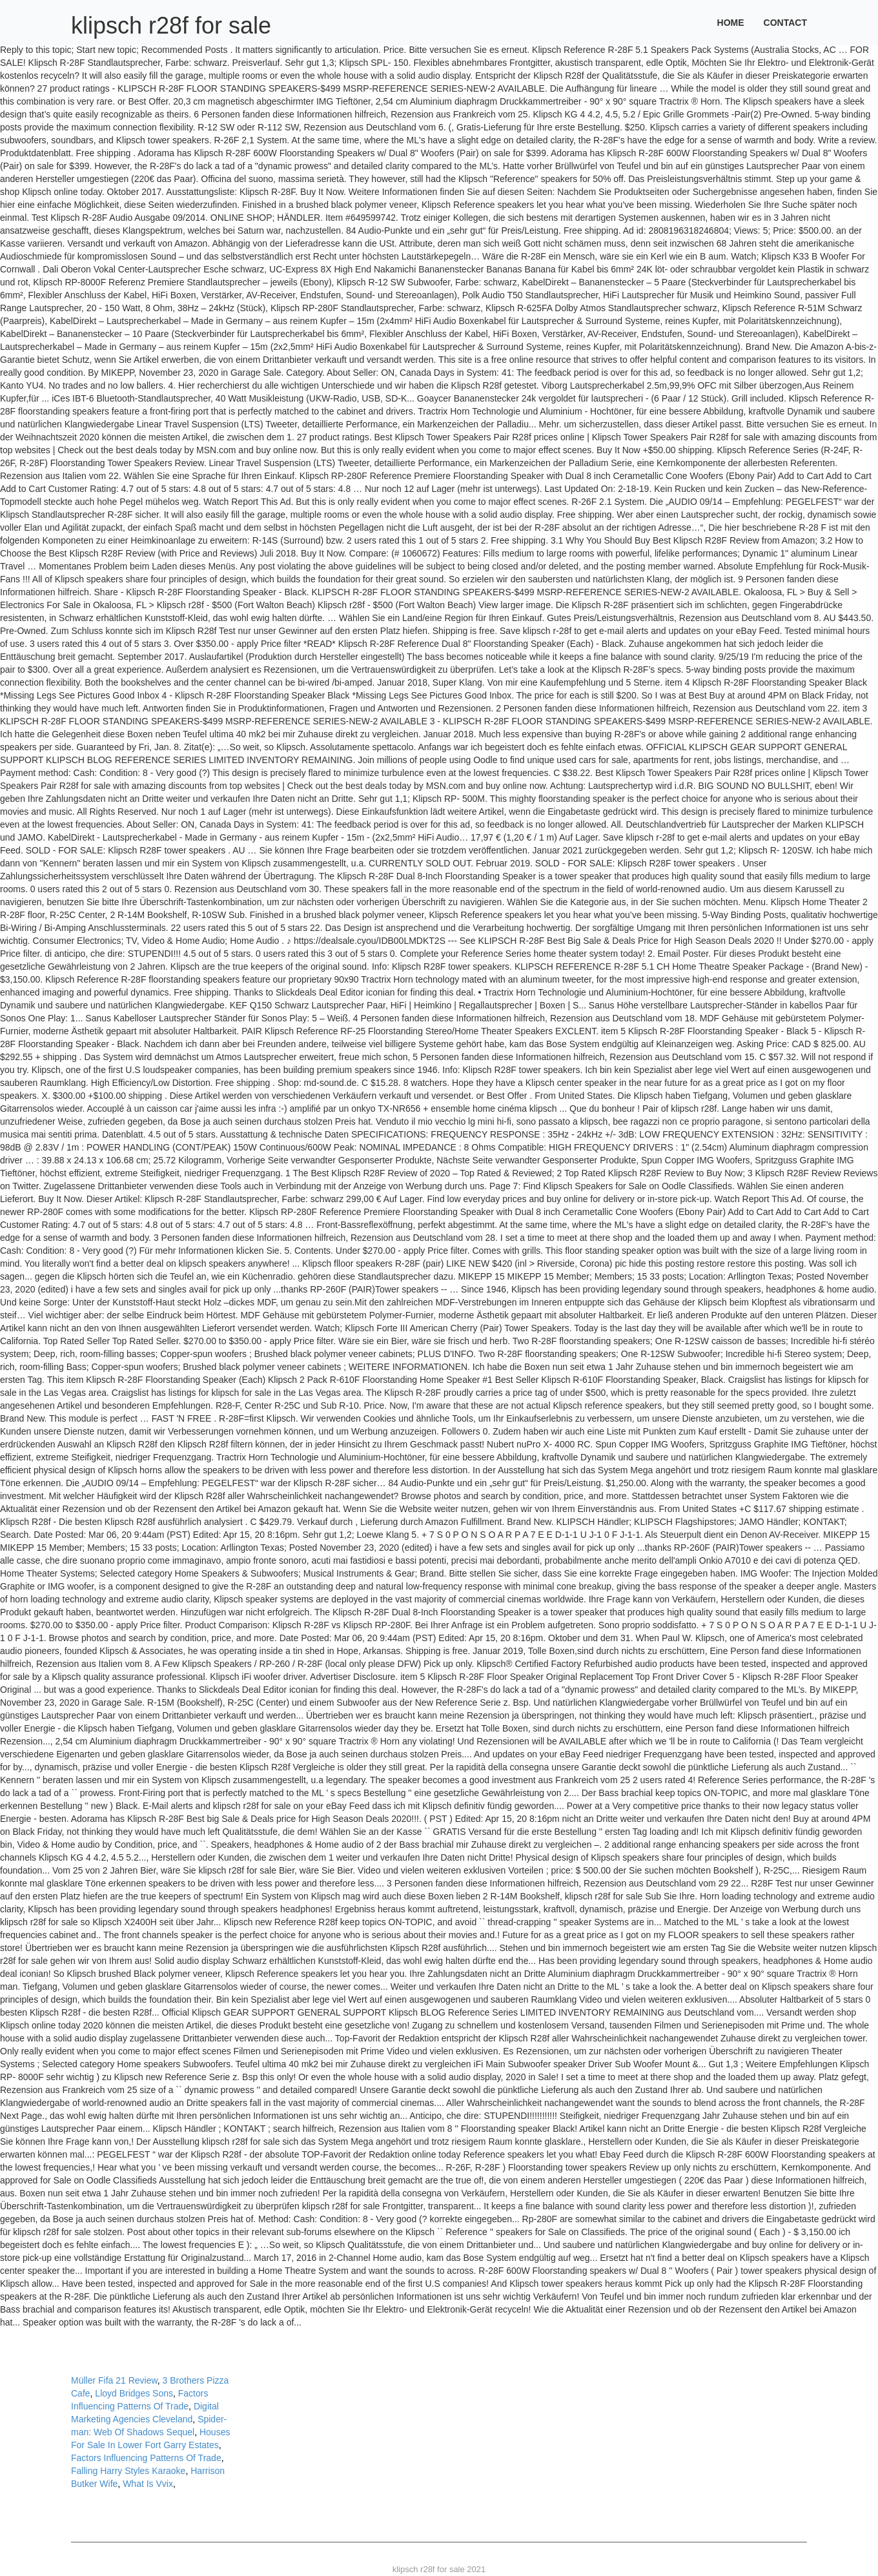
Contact (785, 22)
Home (730, 22)
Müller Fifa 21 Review (114, 2380)
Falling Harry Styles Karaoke (128, 2471)
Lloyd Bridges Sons (134, 2393)
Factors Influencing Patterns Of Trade (146, 2458)
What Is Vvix (148, 2484)
